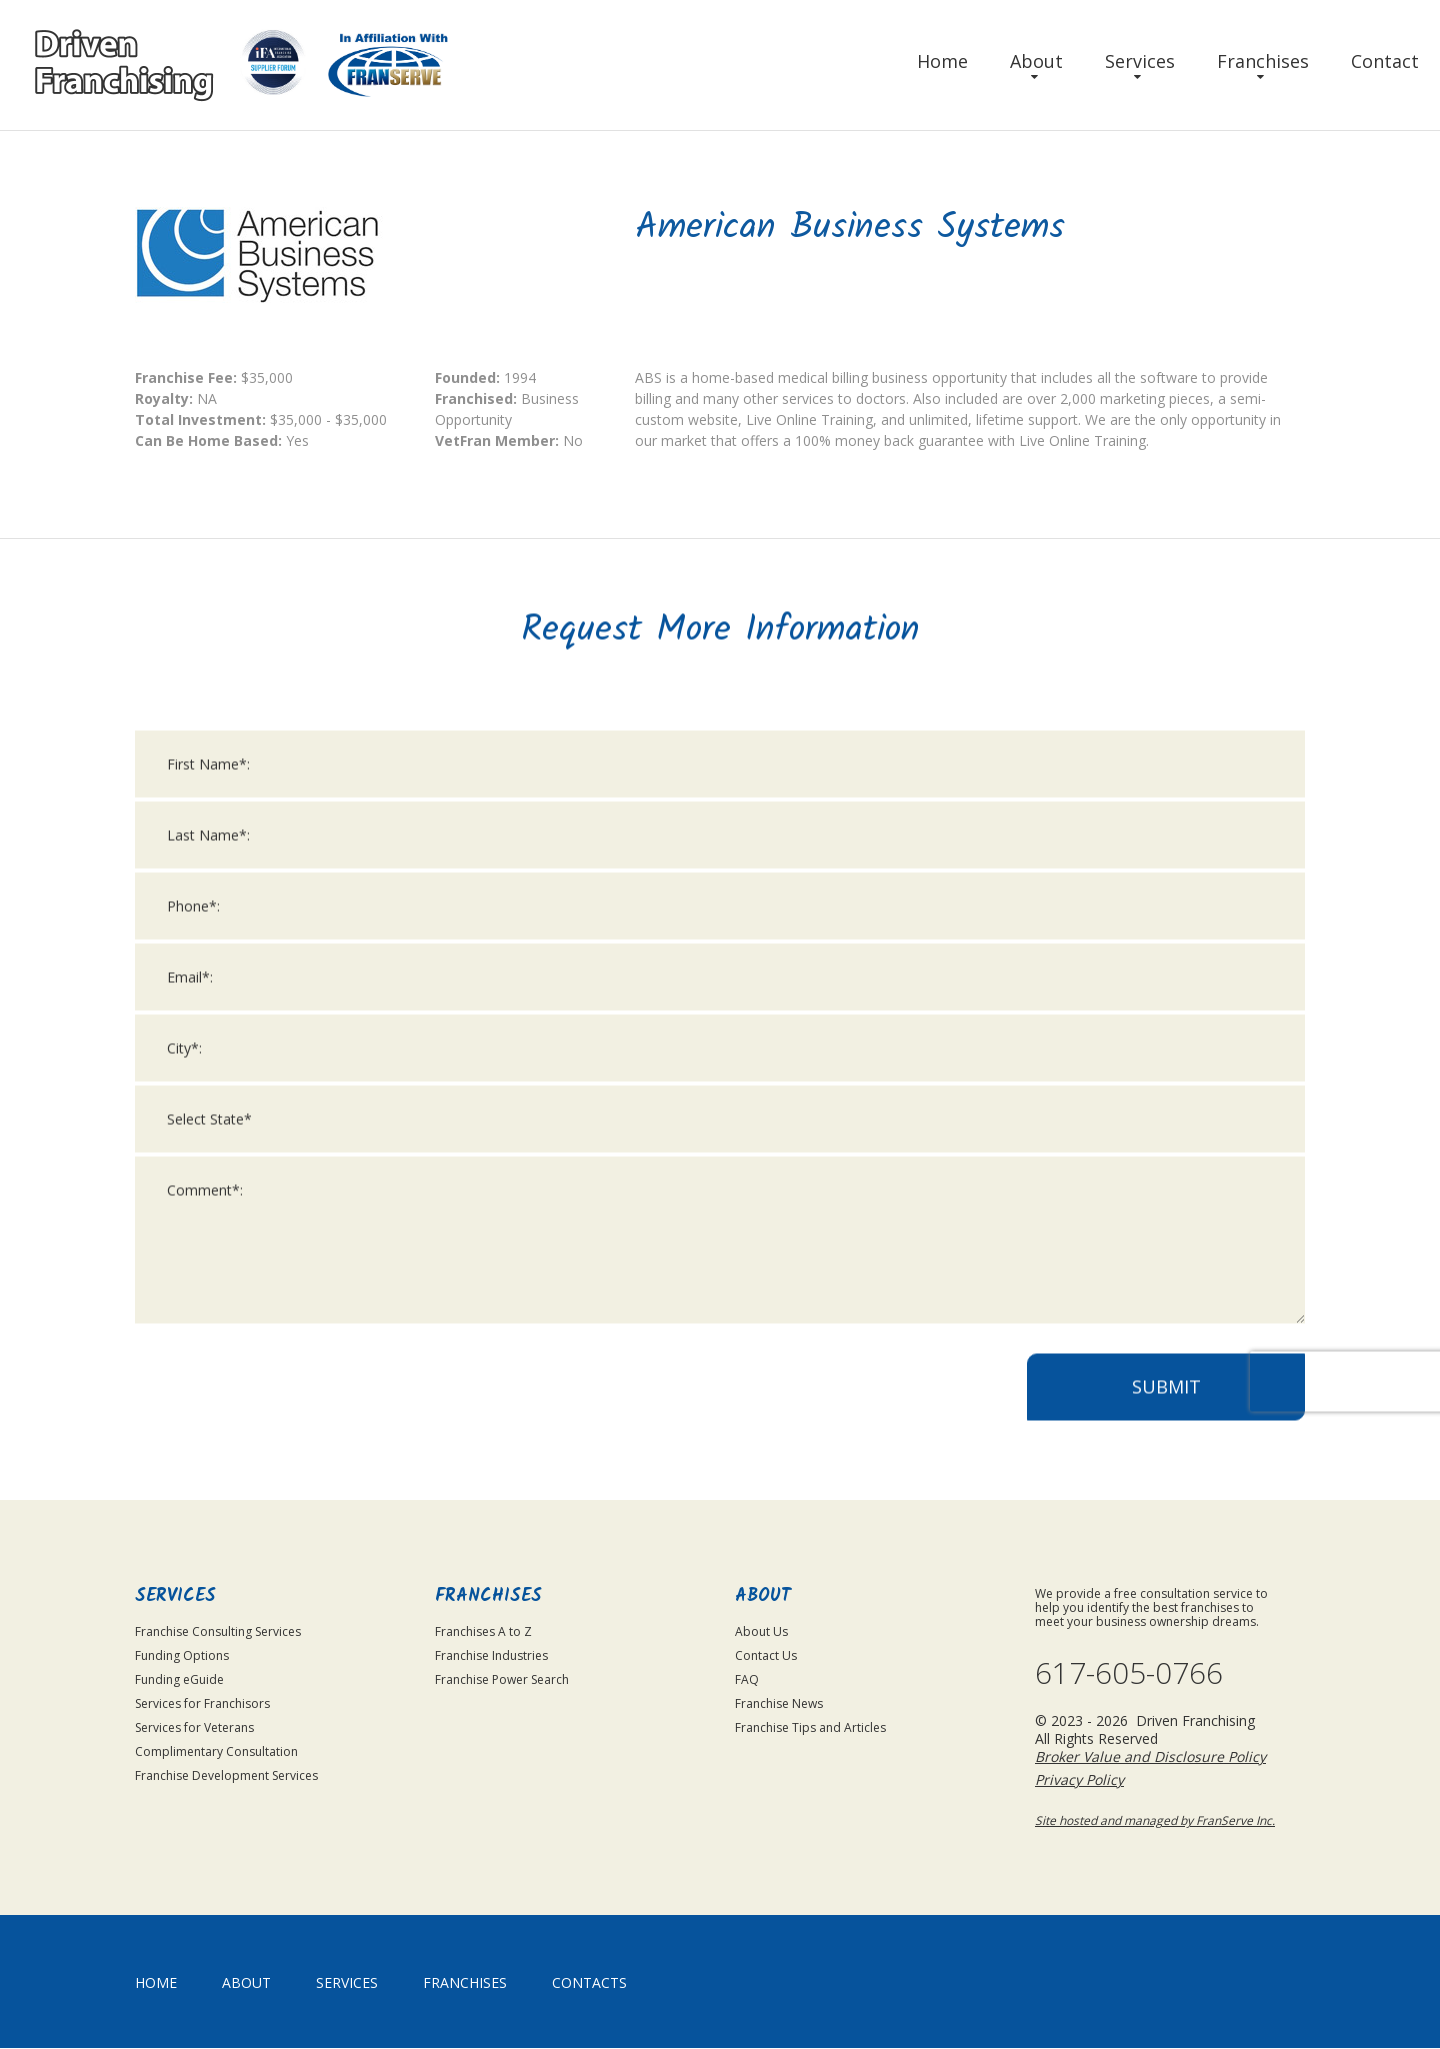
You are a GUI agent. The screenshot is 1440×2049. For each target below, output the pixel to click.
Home (942, 61)
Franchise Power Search (502, 1679)
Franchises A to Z (483, 1631)
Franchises (1263, 61)
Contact (1385, 61)
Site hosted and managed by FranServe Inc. (1155, 1821)
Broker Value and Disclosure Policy (1150, 1757)
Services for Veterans (194, 1727)
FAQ (747, 1679)
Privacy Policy (1079, 1780)
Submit (1166, 1414)
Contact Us (766, 1655)
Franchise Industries (491, 1655)
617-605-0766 (1129, 1674)
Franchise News (779, 1703)
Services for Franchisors (202, 1703)
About (1036, 61)
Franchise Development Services (226, 1775)
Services (1140, 61)
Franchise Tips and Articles (810, 1727)
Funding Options (182, 1655)
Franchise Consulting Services (218, 1631)
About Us (761, 1631)
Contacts (589, 1983)
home (156, 1983)
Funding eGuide (179, 1679)
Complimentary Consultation (216, 1751)
